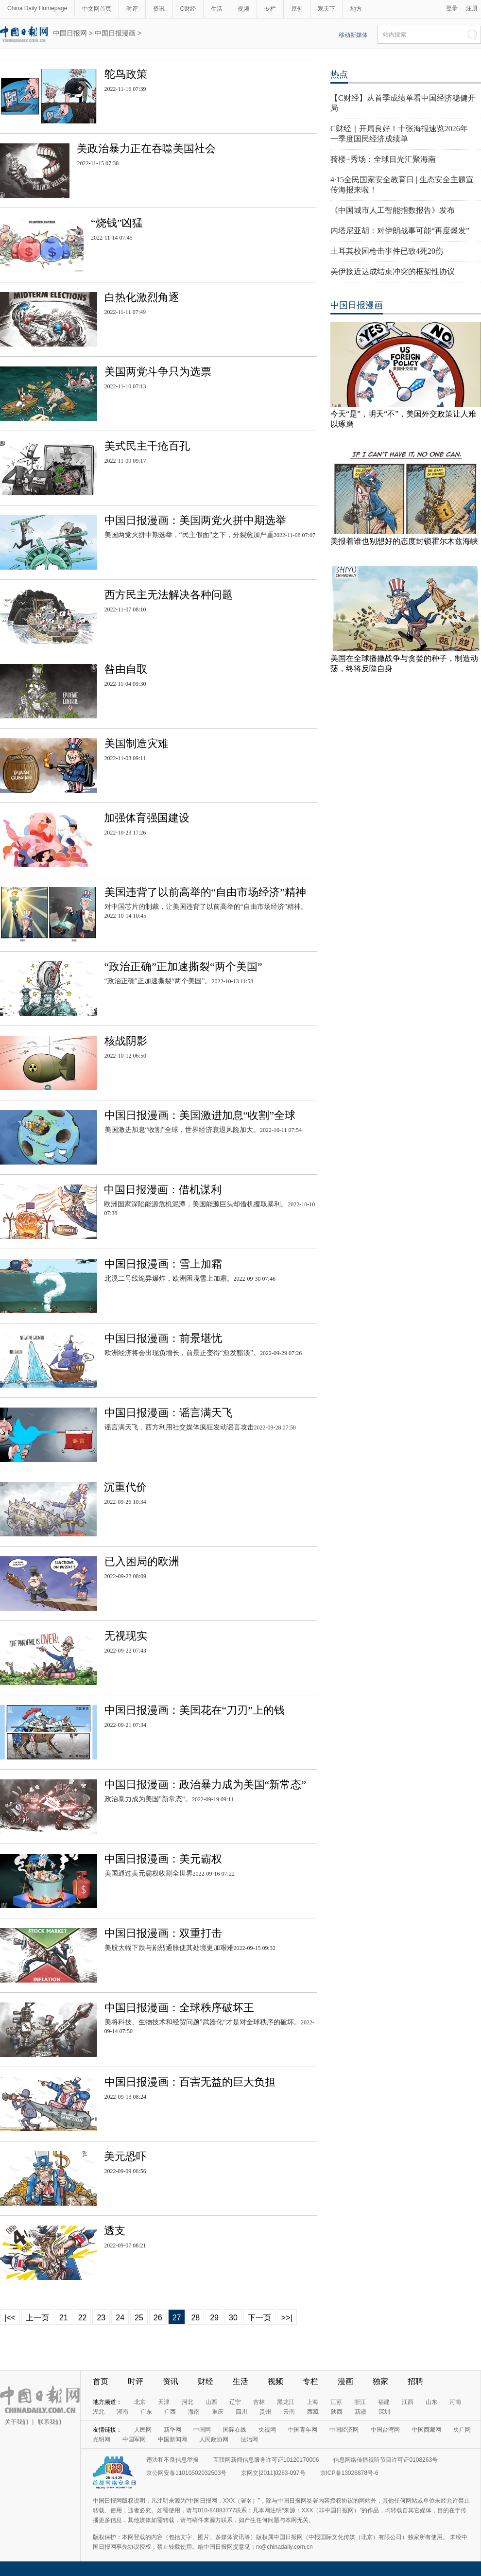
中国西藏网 (426, 2429)
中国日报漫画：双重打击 (163, 1933)
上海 (312, 2402)
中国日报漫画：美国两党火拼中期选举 (195, 520)
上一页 (37, 2318)
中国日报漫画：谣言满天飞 (168, 1413)
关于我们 (16, 2422)
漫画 (345, 2381)
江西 (407, 2402)
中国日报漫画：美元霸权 (163, 1859)
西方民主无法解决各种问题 (168, 595)
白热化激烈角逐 (141, 297)
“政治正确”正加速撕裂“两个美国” (183, 966)
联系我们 (49, 2422)
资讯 (159, 8)
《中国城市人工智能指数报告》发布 (392, 210)
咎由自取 (125, 669)
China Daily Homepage (37, 8)
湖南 (122, 2411)
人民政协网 (213, 2439)
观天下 (326, 8)
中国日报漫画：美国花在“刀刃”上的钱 (194, 1710)
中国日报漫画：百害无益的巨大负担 (189, 2082)
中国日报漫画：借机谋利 (163, 1190)
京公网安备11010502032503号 (186, 2473)
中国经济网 (344, 2429)
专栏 (270, 8)
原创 (297, 8)
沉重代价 (125, 1487)
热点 (339, 74)
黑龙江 (285, 2402)
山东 (431, 2402)
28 (195, 2318)
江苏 (336, 2402)
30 (233, 2318)
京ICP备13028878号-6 (349, 2473)
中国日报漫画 (115, 33)
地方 (356, 8)
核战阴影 (125, 1041)
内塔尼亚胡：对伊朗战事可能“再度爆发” (399, 230)
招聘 (415, 2381)
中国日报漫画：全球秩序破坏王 (179, 2008)
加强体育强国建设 (146, 818)
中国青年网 (302, 2429)
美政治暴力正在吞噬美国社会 (146, 148)
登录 (452, 8)
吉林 (259, 2402)
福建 (384, 2402)
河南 (455, 2402)
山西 (211, 2402)
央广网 (462, 2429)
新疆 (360, 2411)
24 (120, 2318)
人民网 (143, 2429)
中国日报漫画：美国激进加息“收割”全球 (200, 1115)
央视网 (267, 2429)
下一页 (259, 2318)
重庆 (217, 2411)
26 (158, 2318)
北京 (140, 2402)
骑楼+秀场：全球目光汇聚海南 (383, 159)
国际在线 (234, 2429)
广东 (146, 2411)
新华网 (172, 2429)
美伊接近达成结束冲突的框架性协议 (392, 271)
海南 (194, 2411)
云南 (289, 2411)
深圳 (384, 2411)
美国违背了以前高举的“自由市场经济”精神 (205, 892)
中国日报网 (70, 33)
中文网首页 (96, 8)
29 (214, 2318)
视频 (243, 8)
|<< (10, 2318)
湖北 (98, 2411)
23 (101, 2318)
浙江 (360, 2402)
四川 (241, 2411)
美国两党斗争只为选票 (157, 372)
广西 (170, 2411)
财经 (205, 2381)
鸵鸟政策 (125, 74)
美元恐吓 (125, 2156)
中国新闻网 (172, 2439)
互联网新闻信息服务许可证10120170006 (266, 2459)
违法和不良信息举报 (172, 2459)
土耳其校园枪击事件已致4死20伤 (386, 251)
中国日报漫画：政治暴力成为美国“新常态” (205, 1784)
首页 (100, 2381)
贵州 (265, 2411)
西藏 (313, 2411)
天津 (164, 2402)
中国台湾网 (385, 2429)
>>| (286, 2318)
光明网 (101, 2439)
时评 (132, 8)
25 (139, 2318)
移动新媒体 (353, 35)
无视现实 (125, 1636)
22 (82, 2318)
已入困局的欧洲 (141, 1561)
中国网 (202, 2429)
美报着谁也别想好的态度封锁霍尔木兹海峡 (404, 541)
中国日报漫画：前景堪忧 (163, 1338)
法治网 (249, 2439)
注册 (472, 8)
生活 (217, 8)
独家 (380, 2381)
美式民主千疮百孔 (147, 446)
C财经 (188, 8)
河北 (187, 2402)
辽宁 (235, 2402)
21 (63, 2318)
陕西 (337, 2411)
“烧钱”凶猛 (117, 223)
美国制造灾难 (136, 743)
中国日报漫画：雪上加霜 (163, 1264)
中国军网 (134, 2439)
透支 (114, 2231)
